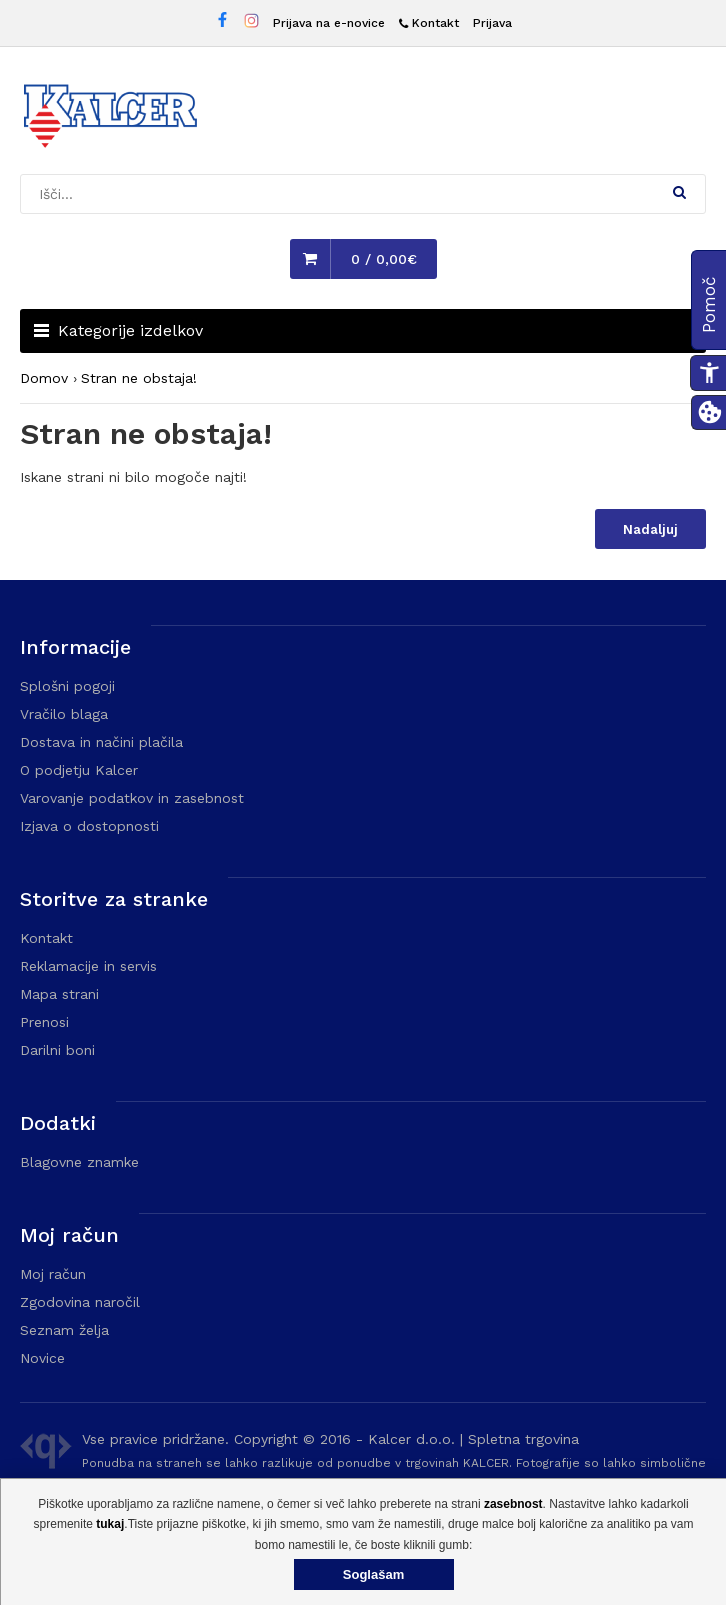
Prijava (492, 23)
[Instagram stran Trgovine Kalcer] (251, 23)
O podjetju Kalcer (79, 770)
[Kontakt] (429, 23)
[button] (679, 192)
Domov (44, 378)
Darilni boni (57, 1050)
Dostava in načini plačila (101, 742)
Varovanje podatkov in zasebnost (132, 798)
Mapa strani (59, 994)
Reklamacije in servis (88, 966)
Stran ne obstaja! (139, 378)
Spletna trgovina (523, 1439)
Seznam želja (64, 1330)
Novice (42, 1358)
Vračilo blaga (64, 714)
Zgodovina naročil (80, 1302)
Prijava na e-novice (329, 23)
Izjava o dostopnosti (89, 826)
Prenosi (44, 1022)
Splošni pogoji (67, 686)
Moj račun (53, 1274)
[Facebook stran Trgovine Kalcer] (222, 22)
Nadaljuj (650, 529)
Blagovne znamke (79, 1162)
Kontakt (46, 938)
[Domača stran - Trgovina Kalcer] (110, 119)
